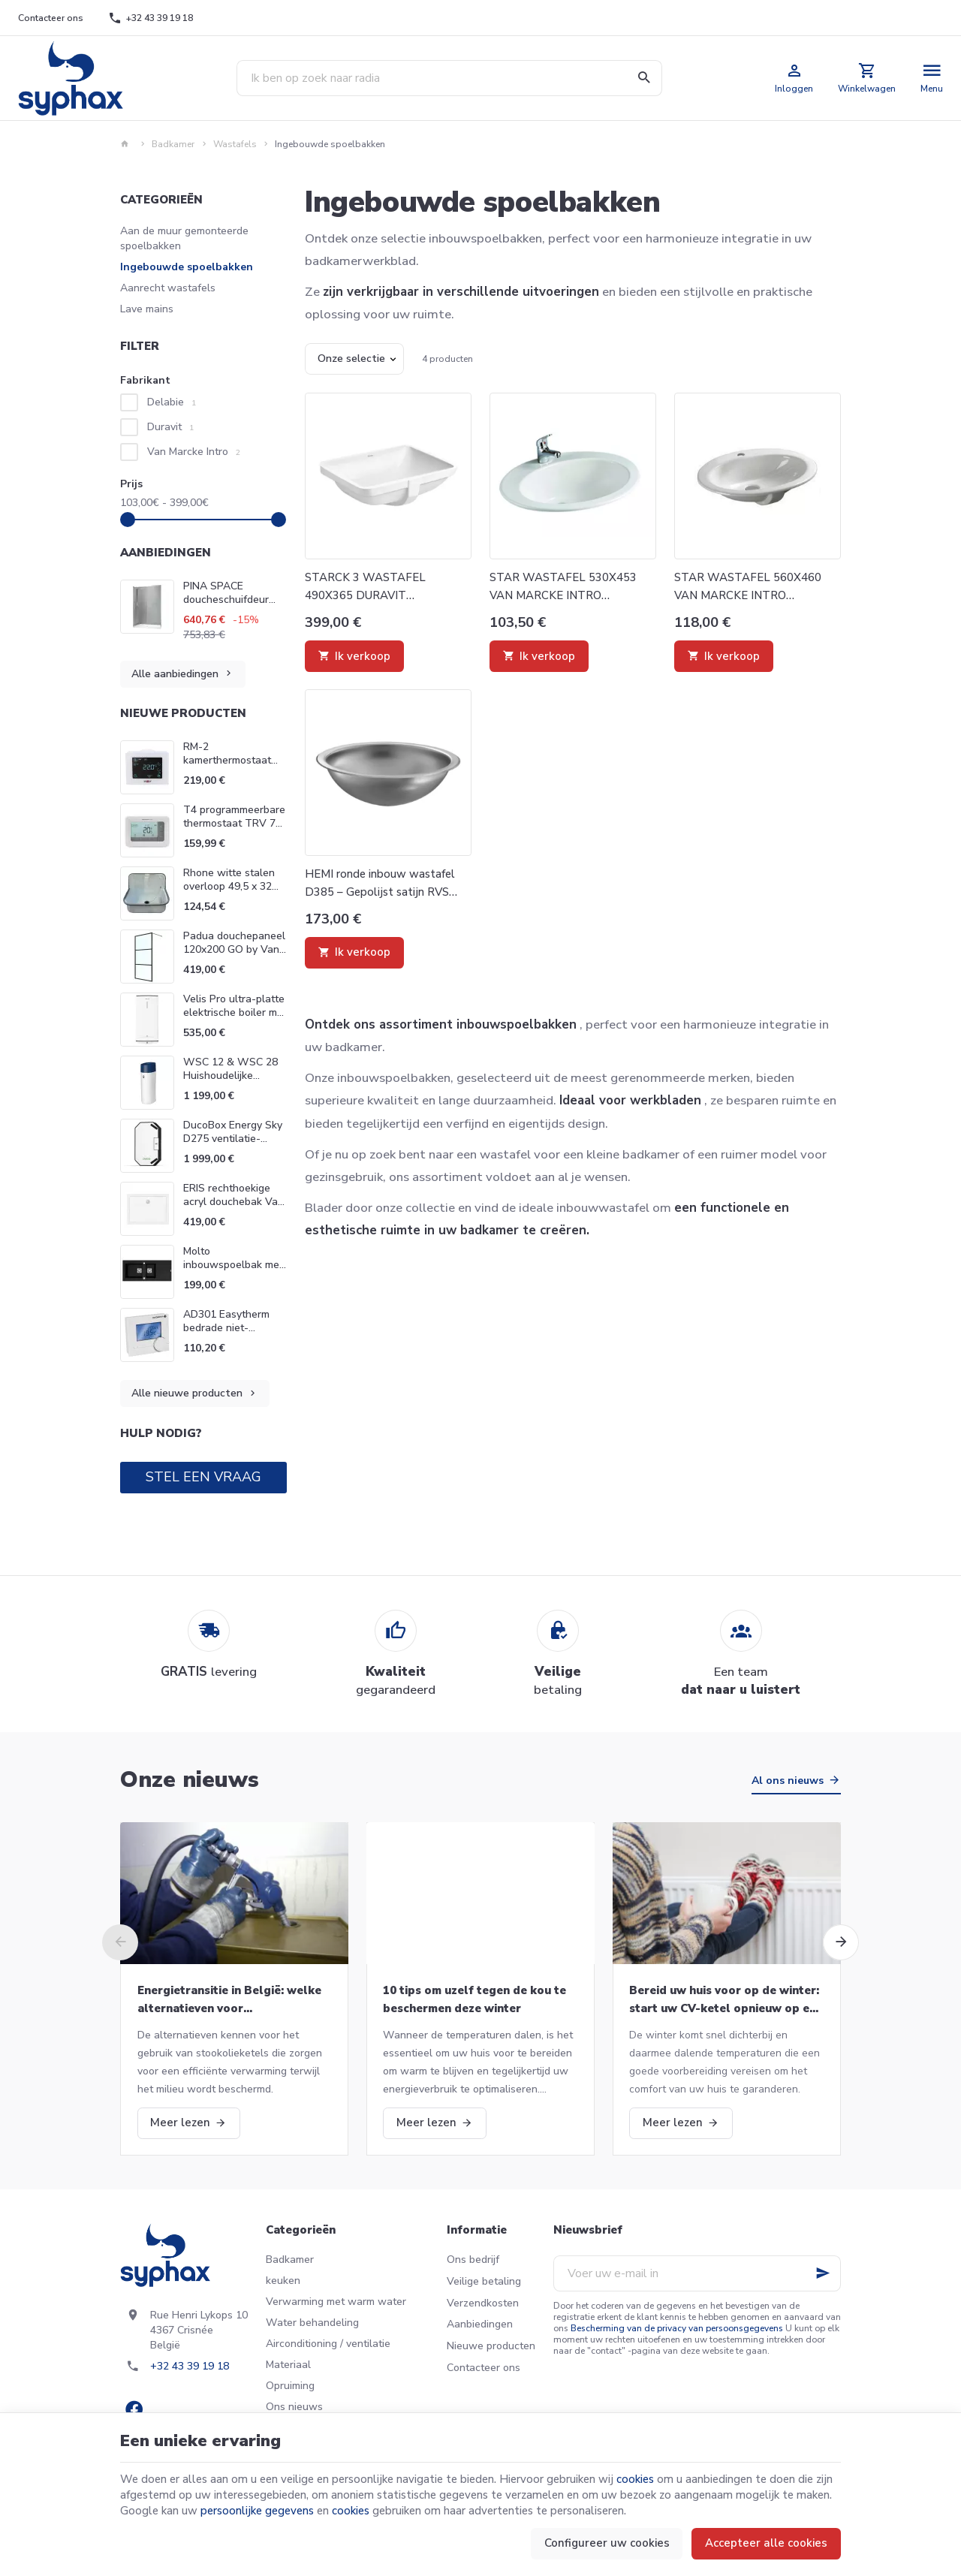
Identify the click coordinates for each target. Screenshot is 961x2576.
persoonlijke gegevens (257, 2510)
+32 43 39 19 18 (189, 2366)
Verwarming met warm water (336, 2301)
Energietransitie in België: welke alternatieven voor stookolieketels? (229, 2000)
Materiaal (288, 2365)
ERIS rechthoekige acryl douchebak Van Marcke (233, 1201)
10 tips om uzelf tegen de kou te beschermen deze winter (474, 1999)
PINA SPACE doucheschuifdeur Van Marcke (226, 593)
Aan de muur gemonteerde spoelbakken (184, 238)
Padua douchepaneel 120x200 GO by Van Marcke (234, 949)
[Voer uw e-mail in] (697, 2273)
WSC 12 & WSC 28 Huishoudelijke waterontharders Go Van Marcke (232, 1082)
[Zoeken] (644, 78)
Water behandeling (312, 2322)
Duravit (170, 427)
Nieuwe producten (183, 713)
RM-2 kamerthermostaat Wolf (227, 760)
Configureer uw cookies (607, 2542)
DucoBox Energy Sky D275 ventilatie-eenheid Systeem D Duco (232, 1145)
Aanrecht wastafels (167, 288)
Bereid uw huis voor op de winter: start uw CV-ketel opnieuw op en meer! (724, 2000)
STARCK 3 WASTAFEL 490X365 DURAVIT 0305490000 (365, 587)
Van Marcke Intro (193, 451)
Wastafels (235, 144)
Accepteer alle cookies (766, 2542)
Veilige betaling (484, 2281)
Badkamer (173, 144)
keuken (283, 2280)
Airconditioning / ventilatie (328, 2343)
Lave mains (146, 309)
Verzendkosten (483, 2303)
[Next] (841, 1942)
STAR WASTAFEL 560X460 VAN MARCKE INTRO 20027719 (747, 587)
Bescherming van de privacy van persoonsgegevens (677, 2328)
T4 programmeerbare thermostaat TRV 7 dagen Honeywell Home (234, 830)
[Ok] (823, 2273)
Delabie (171, 402)
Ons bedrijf (473, 2259)
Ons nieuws (294, 2407)
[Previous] (120, 1942)
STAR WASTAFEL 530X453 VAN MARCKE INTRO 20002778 (563, 587)
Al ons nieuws (788, 1780)
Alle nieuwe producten (194, 1394)
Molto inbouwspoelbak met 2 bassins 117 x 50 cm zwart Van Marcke (235, 1271)
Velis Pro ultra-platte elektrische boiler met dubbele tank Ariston (235, 1012)
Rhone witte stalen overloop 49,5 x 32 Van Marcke (229, 886)
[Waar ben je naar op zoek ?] (449, 78)
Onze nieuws (189, 1779)
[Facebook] (133, 2408)
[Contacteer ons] (51, 18)
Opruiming (290, 2386)
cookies (635, 2479)
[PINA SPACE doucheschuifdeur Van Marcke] (147, 607)
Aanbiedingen (165, 552)
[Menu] (932, 78)
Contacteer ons (483, 2368)
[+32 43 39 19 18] (151, 18)
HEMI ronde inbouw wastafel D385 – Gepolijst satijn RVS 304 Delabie (380, 883)
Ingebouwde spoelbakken (186, 267)
